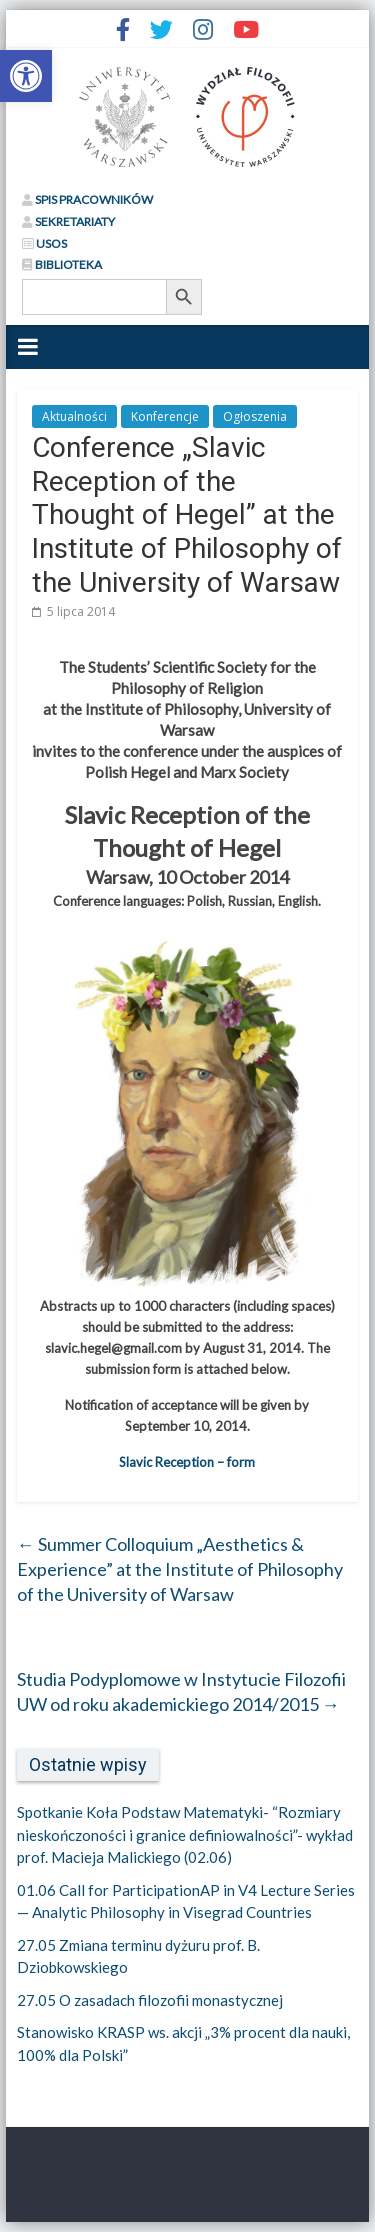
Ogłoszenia (255, 416)
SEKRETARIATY (68, 221)
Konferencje (165, 416)
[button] (26, 76)
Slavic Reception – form (187, 1462)
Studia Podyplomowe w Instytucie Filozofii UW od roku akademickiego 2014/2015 (181, 1691)
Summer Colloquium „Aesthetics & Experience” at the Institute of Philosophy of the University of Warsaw (180, 1569)
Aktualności (74, 416)
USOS (44, 243)
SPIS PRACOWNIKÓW (87, 199)
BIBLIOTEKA (62, 264)
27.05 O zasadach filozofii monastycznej (150, 2000)
